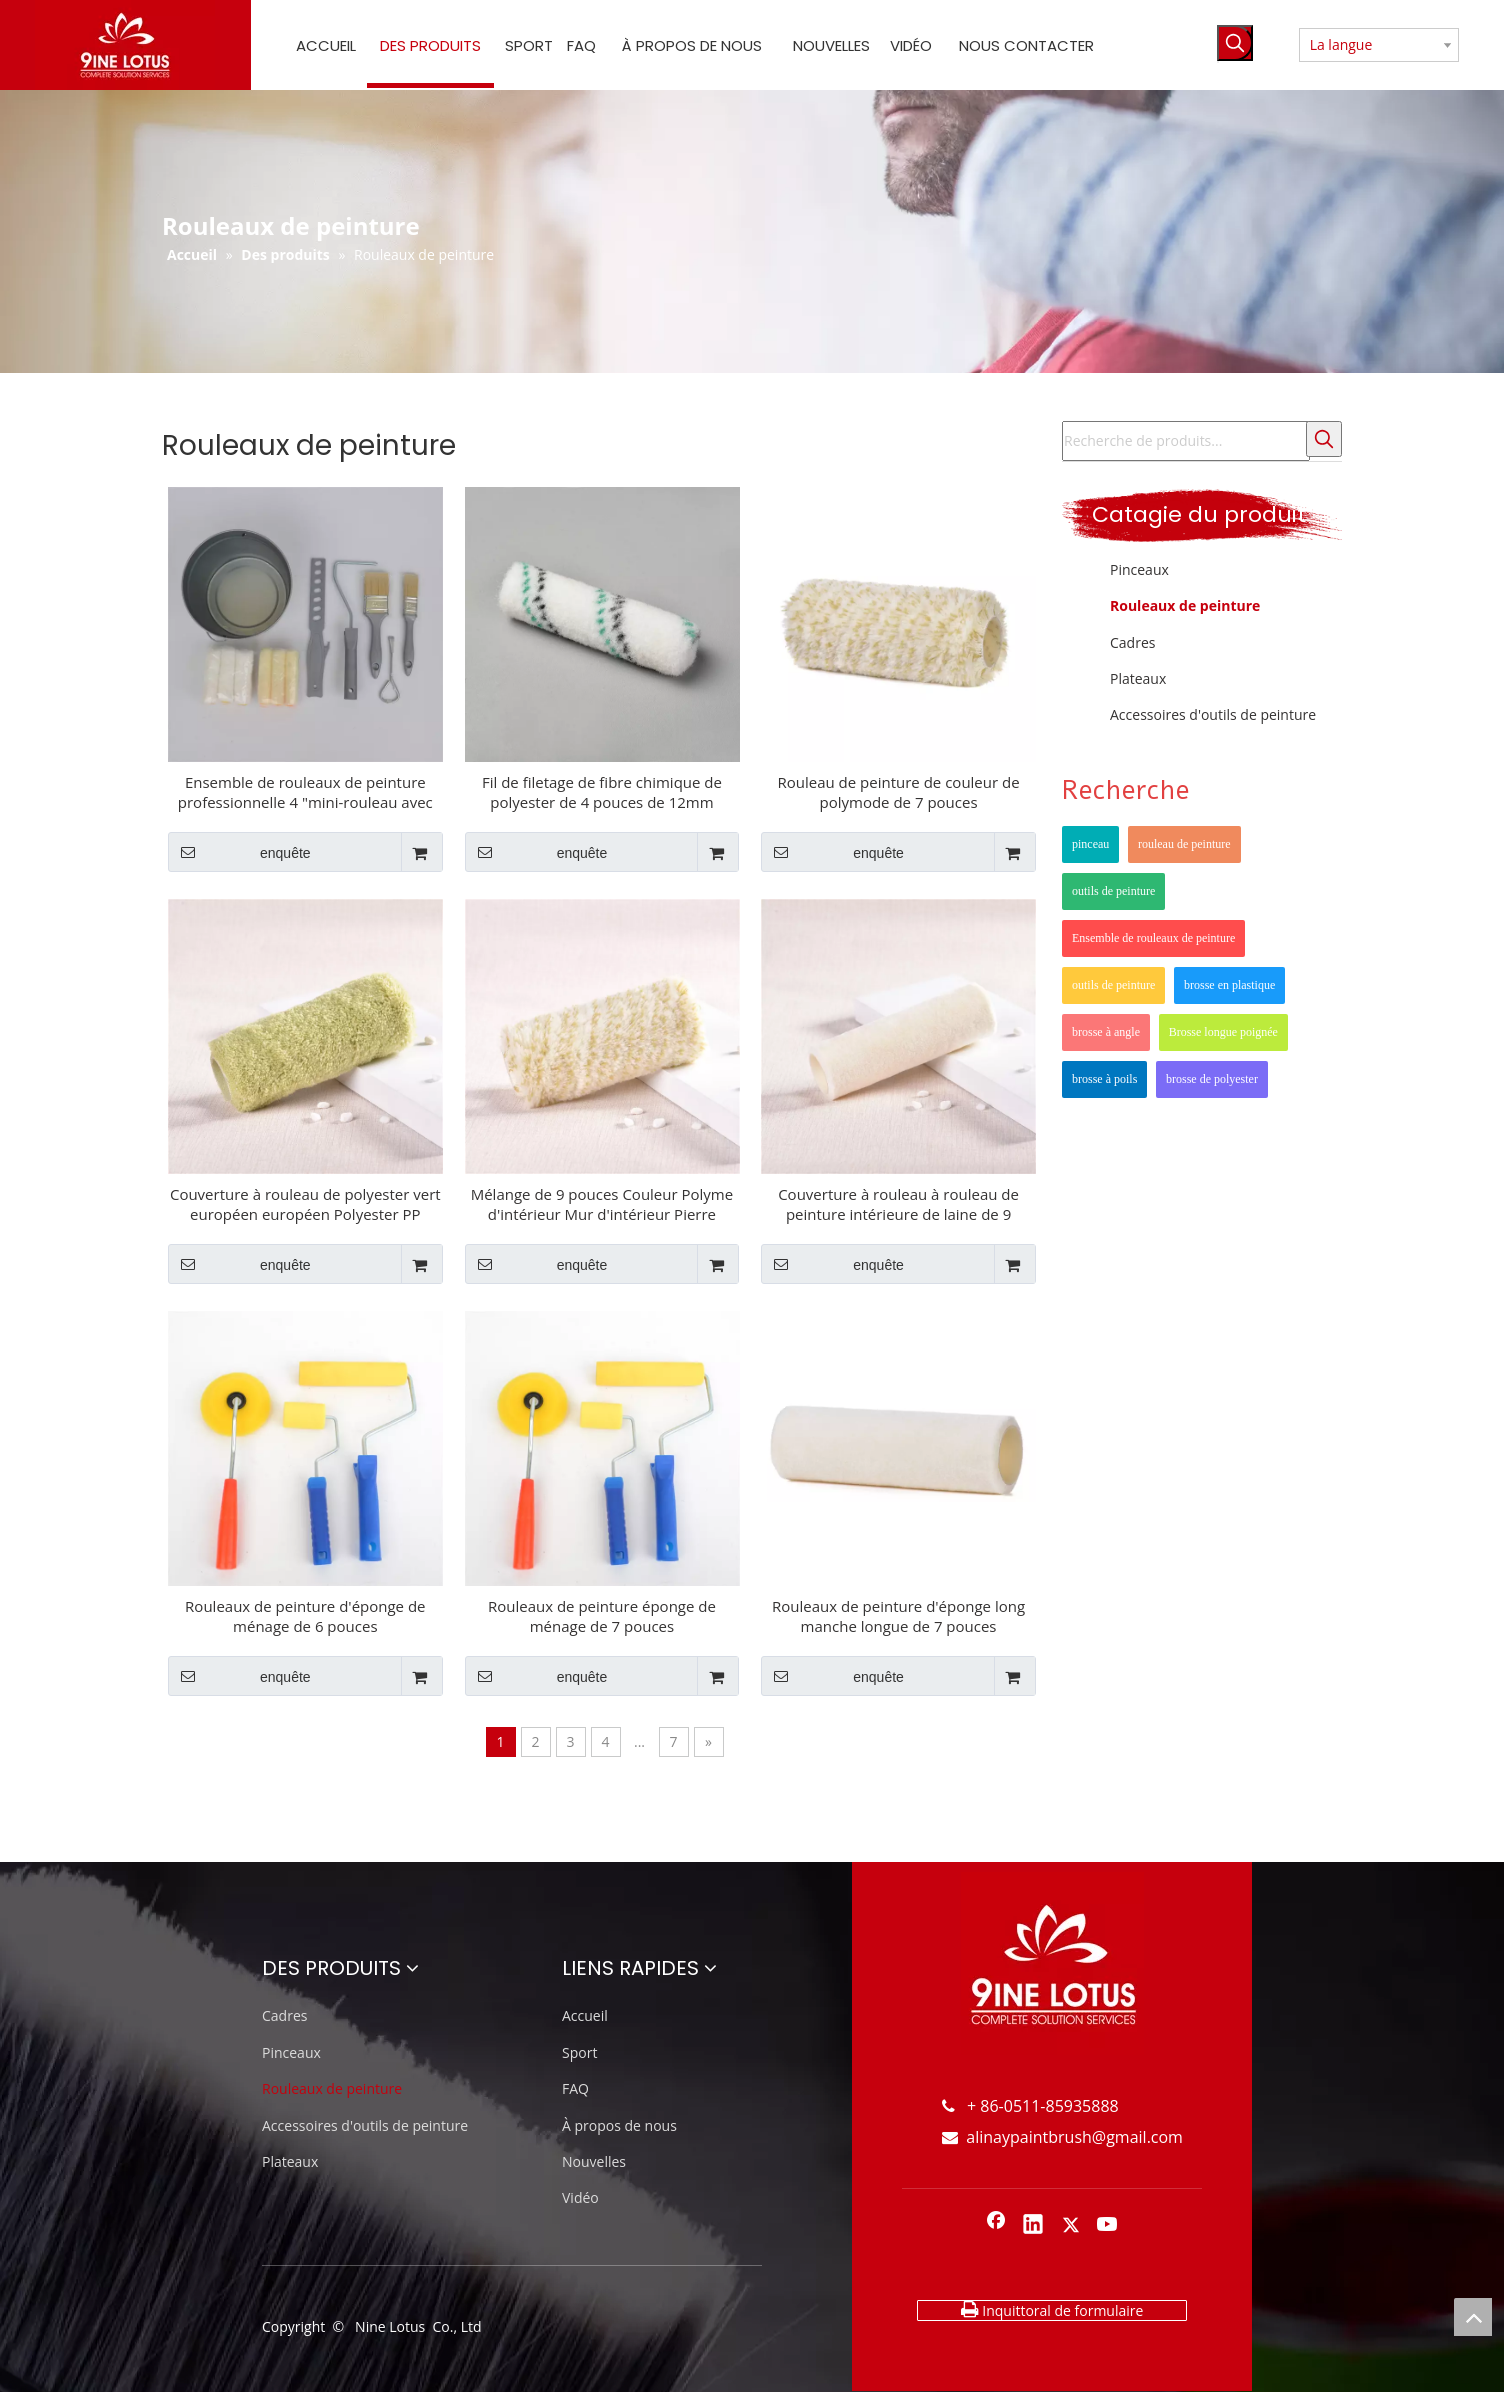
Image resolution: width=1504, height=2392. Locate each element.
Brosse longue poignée (1223, 1032)
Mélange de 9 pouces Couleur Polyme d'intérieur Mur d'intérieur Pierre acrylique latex (602, 1204)
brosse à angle (1106, 1032)
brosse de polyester (1212, 1079)
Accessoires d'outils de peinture (1213, 714)
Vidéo (580, 2197)
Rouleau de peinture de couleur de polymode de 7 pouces (898, 792)
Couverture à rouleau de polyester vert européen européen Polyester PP (305, 1204)
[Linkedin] (1033, 2226)
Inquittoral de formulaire (1052, 2310)
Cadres (1132, 642)
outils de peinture (1113, 891)
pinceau (1090, 844)
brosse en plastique (1229, 985)
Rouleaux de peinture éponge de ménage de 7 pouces (602, 1616)
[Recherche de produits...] (1186, 441)
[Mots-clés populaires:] (1235, 43)
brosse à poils (1104, 1079)
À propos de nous (619, 2125)
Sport (579, 2052)
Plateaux (1138, 678)
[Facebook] (996, 2226)
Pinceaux (1139, 569)
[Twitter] (1071, 2226)
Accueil (585, 2015)
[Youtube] (1108, 2226)
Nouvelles (594, 2161)
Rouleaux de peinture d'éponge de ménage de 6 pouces (305, 1616)
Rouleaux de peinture (1185, 605)
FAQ (575, 2088)
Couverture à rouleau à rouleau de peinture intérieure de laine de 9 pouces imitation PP (898, 1204)
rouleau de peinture (1184, 844)
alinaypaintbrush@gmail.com (1062, 2137)
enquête (239, 852)
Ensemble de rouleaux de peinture (1153, 938)
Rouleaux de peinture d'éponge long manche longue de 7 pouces (898, 1616)
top (1473, 2317)
